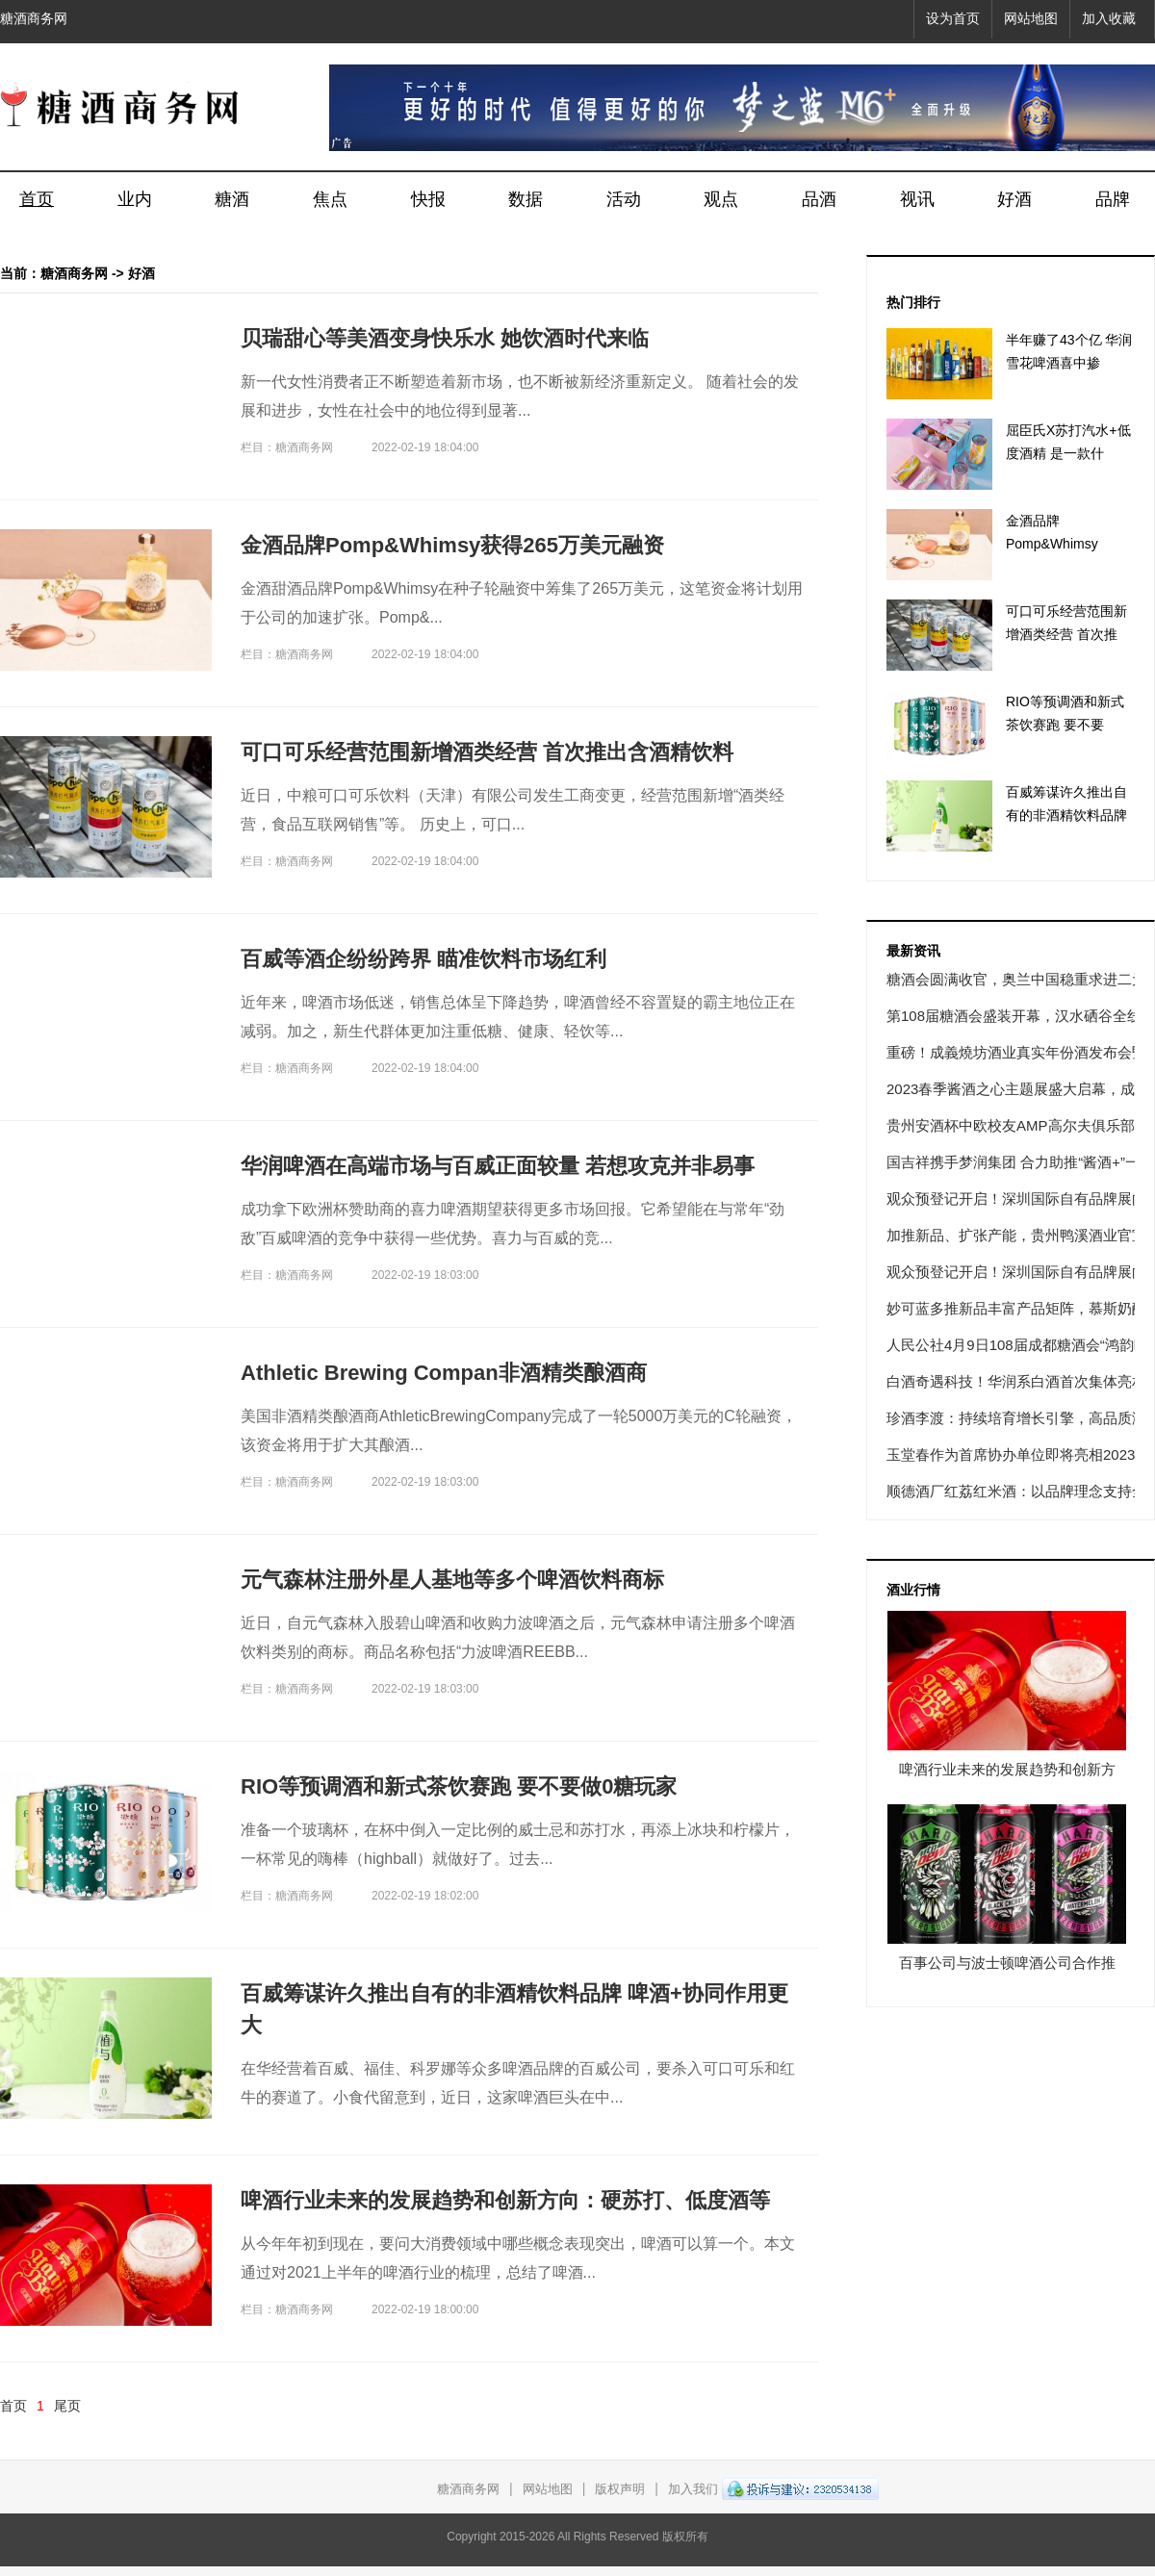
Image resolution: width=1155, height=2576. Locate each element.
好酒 (1014, 199)
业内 (134, 199)
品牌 (1112, 199)
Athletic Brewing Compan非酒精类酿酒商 (444, 1373)
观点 (721, 199)
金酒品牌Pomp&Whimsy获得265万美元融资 (452, 545)
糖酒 (232, 199)
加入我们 (693, 2489)
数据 (525, 199)
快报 (428, 199)
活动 (623, 199)
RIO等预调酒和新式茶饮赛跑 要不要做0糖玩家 (459, 1786)
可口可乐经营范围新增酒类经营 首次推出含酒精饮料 (487, 752)
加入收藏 (1109, 19)
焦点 (330, 199)
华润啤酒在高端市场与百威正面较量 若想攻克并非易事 (498, 1166)
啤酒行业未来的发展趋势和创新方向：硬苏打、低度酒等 (505, 2200)
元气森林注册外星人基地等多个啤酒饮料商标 (452, 1580)
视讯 (917, 199)
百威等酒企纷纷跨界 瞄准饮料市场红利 (423, 959)
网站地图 (1031, 19)
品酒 (819, 199)
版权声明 (620, 2489)
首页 (36, 199)
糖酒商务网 (33, 19)
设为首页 (953, 19)
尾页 (67, 2405)
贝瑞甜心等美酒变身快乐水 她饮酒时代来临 (445, 338)
